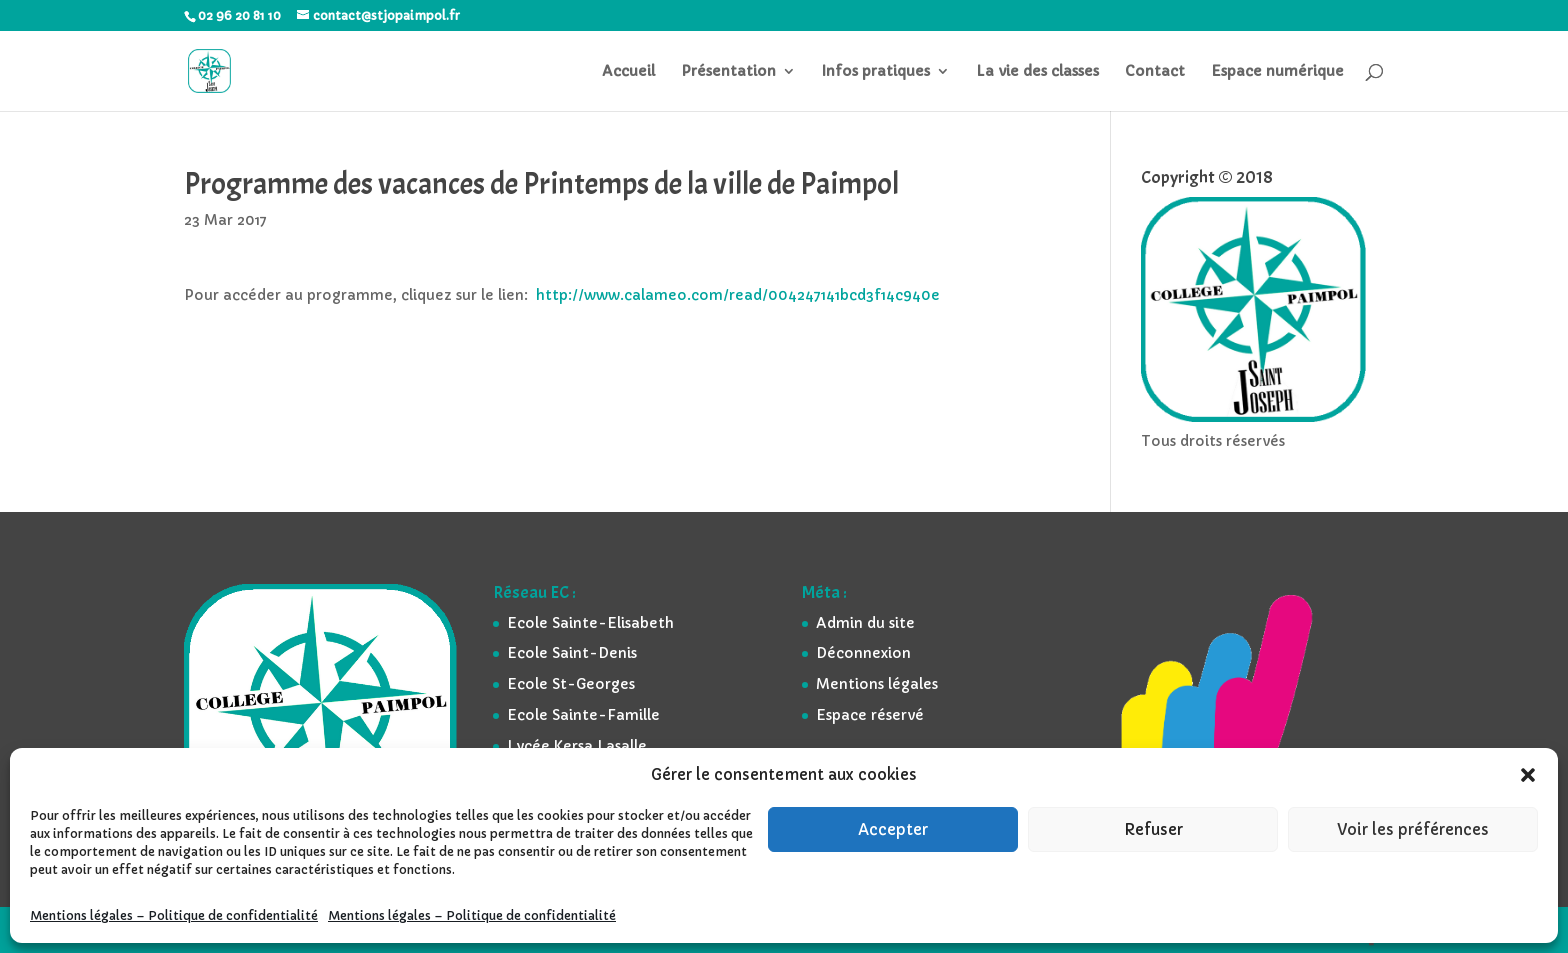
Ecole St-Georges (571, 684)
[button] (1528, 775)
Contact (1155, 72)
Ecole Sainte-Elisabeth (590, 623)
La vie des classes (1037, 72)
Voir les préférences (1413, 829)
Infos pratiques (876, 72)
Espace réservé (870, 715)
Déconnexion (863, 653)
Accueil (628, 72)
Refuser (1153, 829)
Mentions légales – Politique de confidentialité (174, 915)
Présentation (728, 72)
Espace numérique (1277, 72)
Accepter (893, 829)
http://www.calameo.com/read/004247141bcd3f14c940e (738, 295)
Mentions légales (877, 684)
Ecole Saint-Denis (572, 653)
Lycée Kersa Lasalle (577, 746)
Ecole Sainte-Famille (583, 715)
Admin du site (865, 623)
